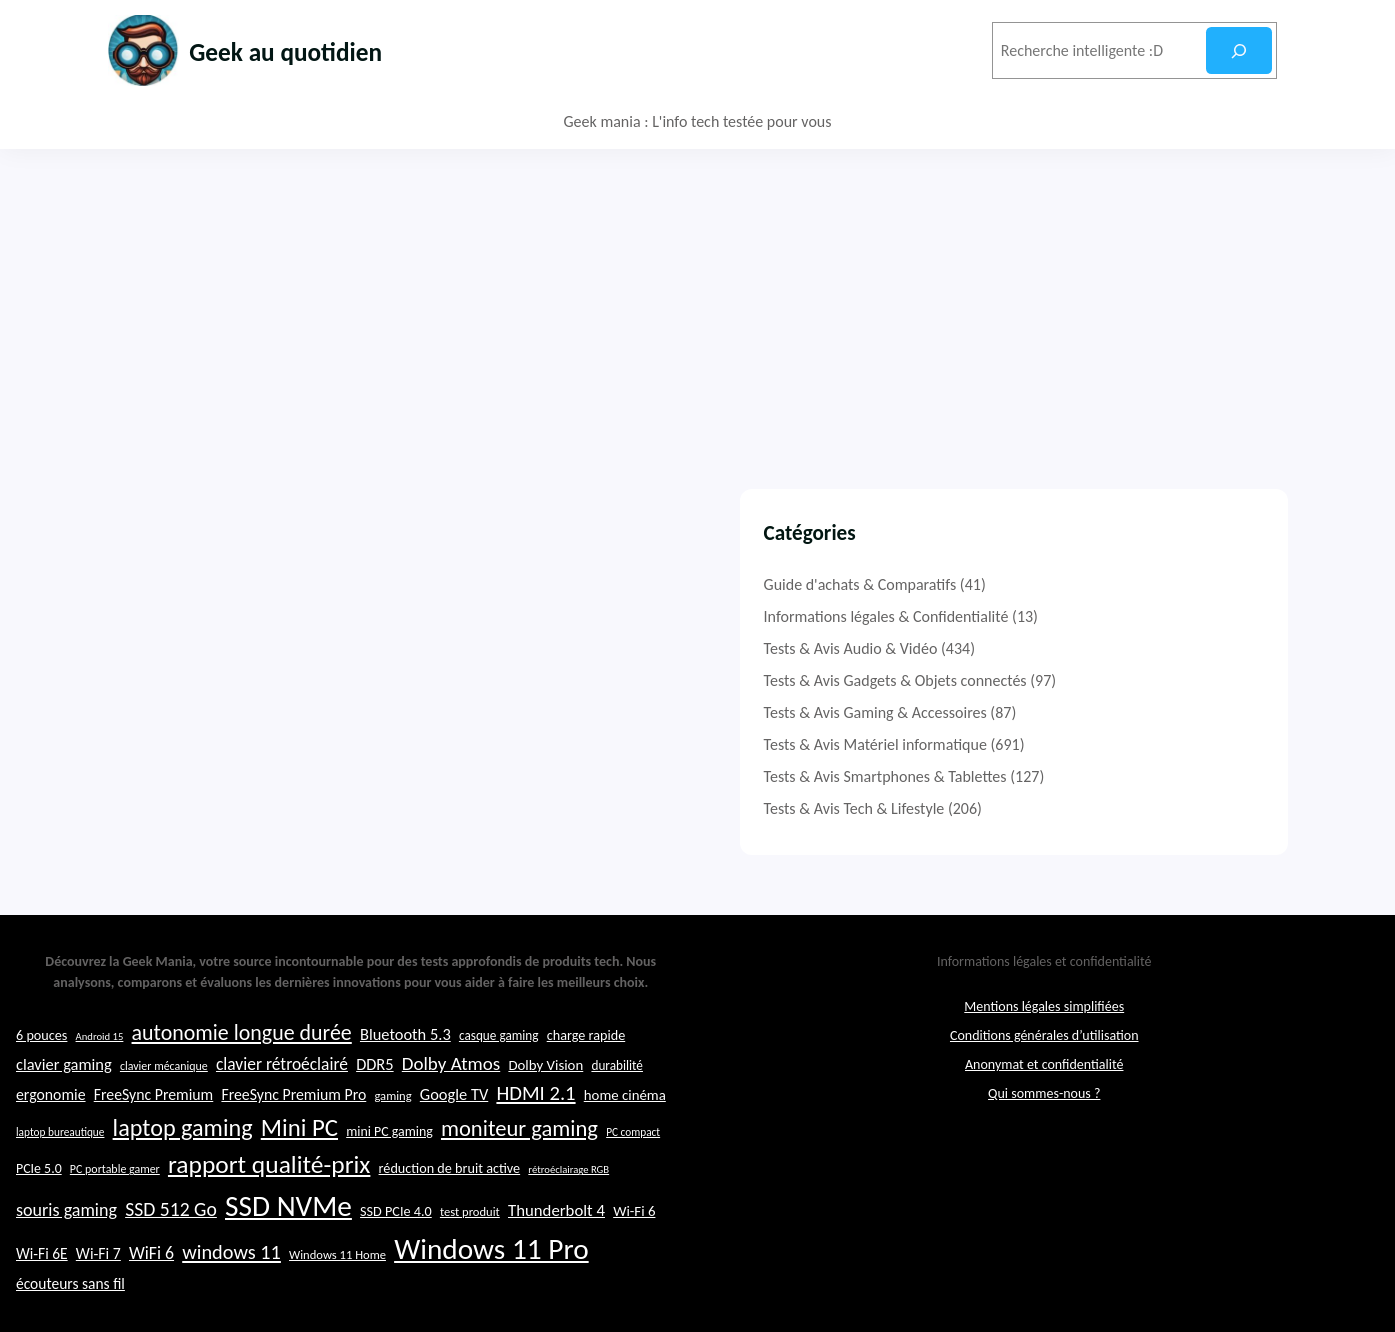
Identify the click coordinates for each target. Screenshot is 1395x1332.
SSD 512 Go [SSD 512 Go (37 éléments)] (171, 1266)
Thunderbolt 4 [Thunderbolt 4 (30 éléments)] (556, 1267)
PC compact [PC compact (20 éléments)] (633, 1190)
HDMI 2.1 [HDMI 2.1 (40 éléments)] (535, 1151)
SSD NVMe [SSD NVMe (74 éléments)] (288, 1263)
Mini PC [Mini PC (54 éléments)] (299, 1185)
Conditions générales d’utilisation (1044, 1092)
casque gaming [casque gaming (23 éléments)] (499, 1092)
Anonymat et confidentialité (1044, 1121)
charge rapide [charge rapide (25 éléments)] (586, 1092)
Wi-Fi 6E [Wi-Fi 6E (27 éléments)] (42, 1311)
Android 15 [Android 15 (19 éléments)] (100, 1093)
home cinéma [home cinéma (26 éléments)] (625, 1153)
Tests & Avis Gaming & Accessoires (1076, 712)
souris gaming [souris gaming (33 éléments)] (66, 1267)
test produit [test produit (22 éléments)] (470, 1268)
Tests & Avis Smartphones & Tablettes (1086, 776)
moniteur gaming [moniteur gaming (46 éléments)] (519, 1186)
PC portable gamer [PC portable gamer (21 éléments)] (115, 1227)
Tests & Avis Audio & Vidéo (1052, 648)
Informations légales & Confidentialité (1087, 616)
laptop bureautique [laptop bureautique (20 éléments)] (60, 1190)
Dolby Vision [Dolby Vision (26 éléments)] (545, 1122)
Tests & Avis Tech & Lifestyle (1055, 808)
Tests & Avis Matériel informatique (1076, 744)
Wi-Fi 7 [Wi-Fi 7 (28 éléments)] (98, 1311)
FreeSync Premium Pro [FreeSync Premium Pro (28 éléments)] (293, 1152)
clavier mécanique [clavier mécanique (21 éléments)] (164, 1123)
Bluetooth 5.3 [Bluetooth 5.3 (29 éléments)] (405, 1091)
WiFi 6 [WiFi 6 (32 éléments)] (151, 1311)
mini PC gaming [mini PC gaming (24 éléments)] (389, 1189)
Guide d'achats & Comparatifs (1061, 584)
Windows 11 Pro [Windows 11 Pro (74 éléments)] (491, 1307)
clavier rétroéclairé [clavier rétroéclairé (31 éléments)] (282, 1121)
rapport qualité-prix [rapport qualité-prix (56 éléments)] (269, 1222)
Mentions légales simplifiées (1044, 1063)
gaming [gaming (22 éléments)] (392, 1153)
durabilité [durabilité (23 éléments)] (617, 1122)
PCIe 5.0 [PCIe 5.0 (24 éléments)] (39, 1226)
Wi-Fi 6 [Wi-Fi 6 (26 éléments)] (634, 1268)
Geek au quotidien (314, 50)
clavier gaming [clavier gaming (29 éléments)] (64, 1121)
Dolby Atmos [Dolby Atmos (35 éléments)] (451, 1120)
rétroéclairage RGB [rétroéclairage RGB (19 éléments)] (568, 1227)
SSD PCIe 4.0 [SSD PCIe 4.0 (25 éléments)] (396, 1268)
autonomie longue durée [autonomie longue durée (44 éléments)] (242, 1089)
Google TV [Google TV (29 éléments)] (454, 1152)
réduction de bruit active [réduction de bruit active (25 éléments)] (450, 1226)
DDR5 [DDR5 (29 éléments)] (374, 1121)
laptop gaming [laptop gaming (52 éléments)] (183, 1185)
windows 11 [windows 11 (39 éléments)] (231, 1310)
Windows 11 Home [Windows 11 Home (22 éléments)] (337, 1312)
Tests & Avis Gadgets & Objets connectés (1096, 680)
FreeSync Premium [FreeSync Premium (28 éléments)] (154, 1152)
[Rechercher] (1238, 50)
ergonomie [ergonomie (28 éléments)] (51, 1152)
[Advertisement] (698, 299)
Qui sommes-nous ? (1044, 1150)
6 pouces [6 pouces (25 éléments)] (41, 1092)
